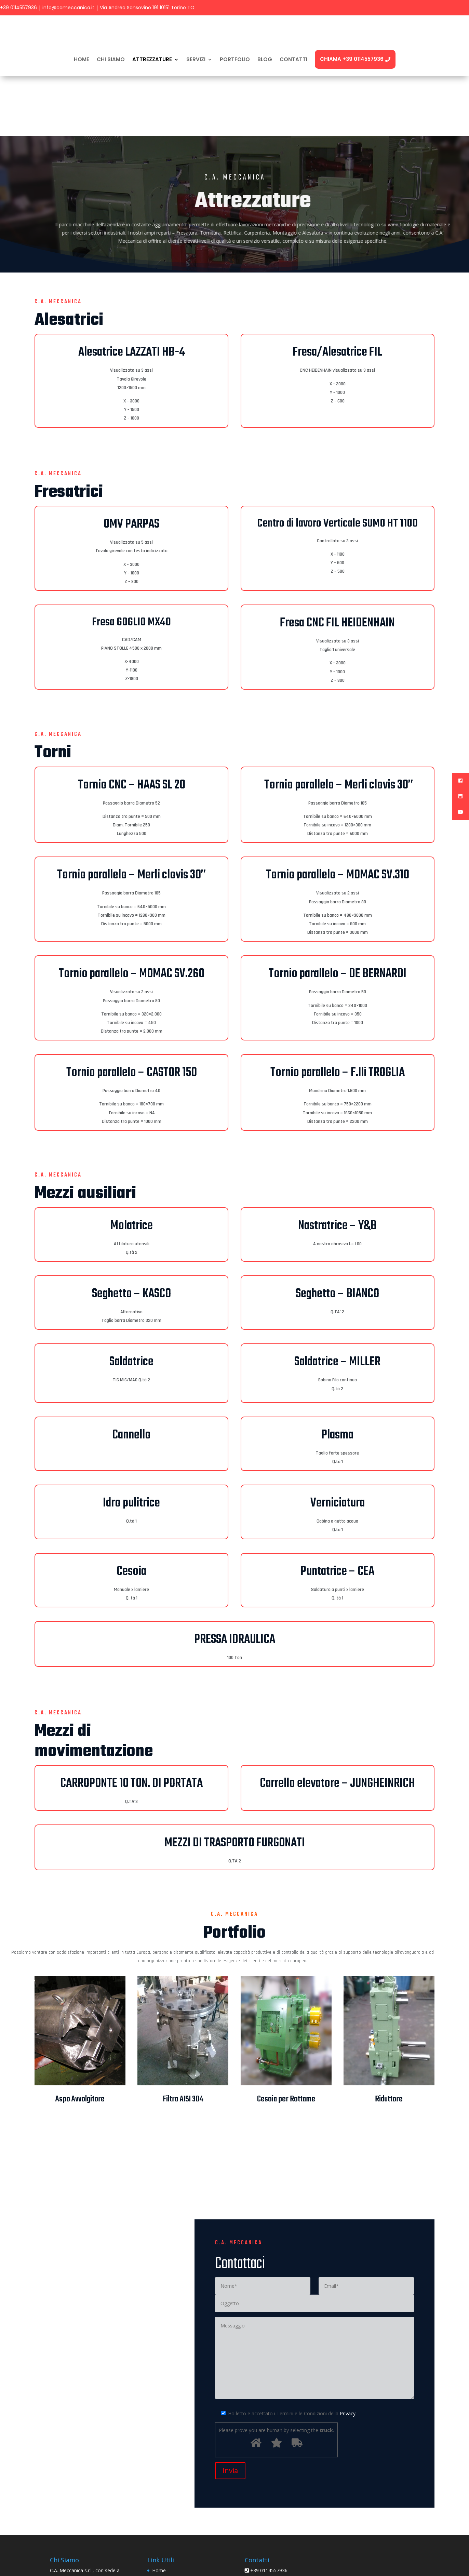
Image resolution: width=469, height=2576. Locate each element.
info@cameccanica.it (68, 7)
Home (81, 59)
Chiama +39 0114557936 (355, 59)
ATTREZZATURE (152, 59)
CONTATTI (293, 59)
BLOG (264, 59)
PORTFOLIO (235, 59)
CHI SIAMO (111, 59)
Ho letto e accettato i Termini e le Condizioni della (285, 2353)
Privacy (348, 2353)
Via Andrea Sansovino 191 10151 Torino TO (147, 7)
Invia (230, 2410)
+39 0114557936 (18, 7)
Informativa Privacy (173, 2521)
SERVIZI (195, 59)
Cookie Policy (167, 2531)
